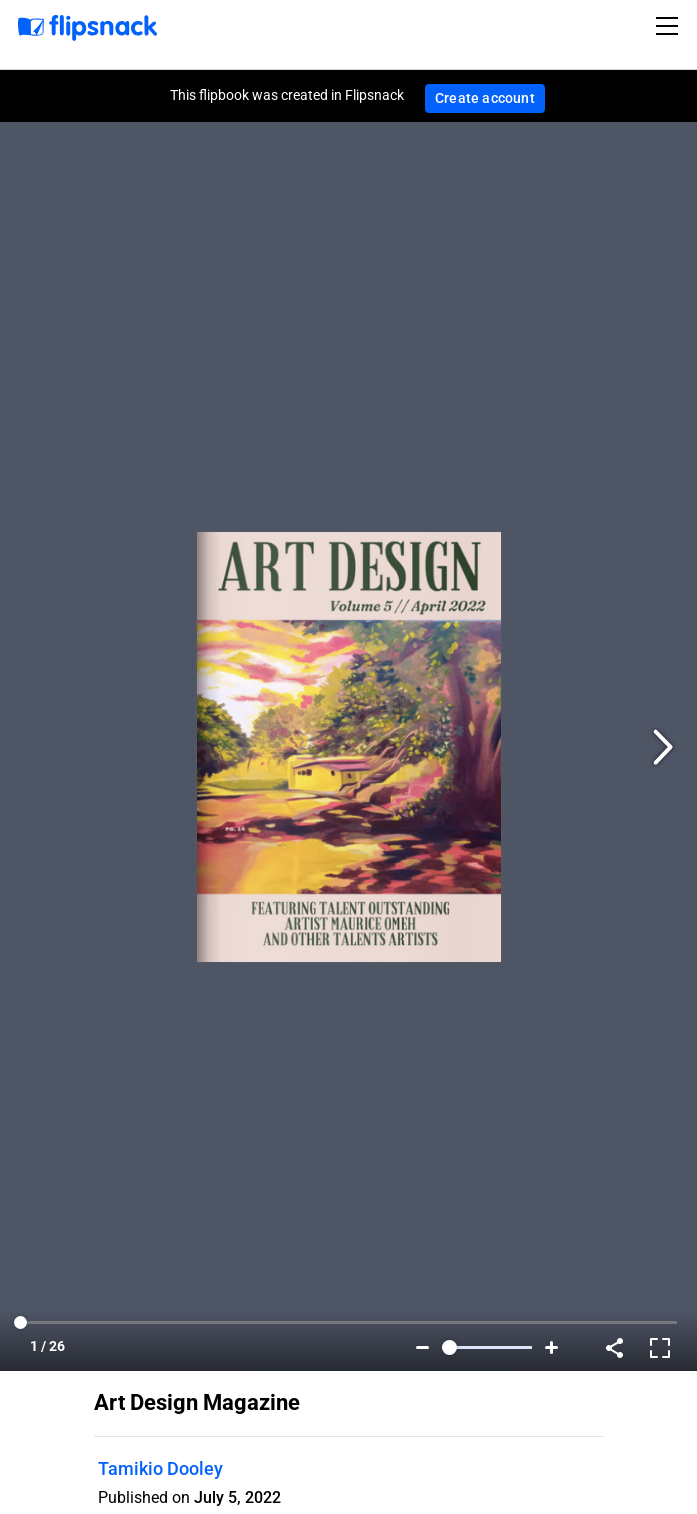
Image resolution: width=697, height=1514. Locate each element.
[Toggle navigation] (670, 26)
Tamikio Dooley (160, 1468)
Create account (485, 98)
